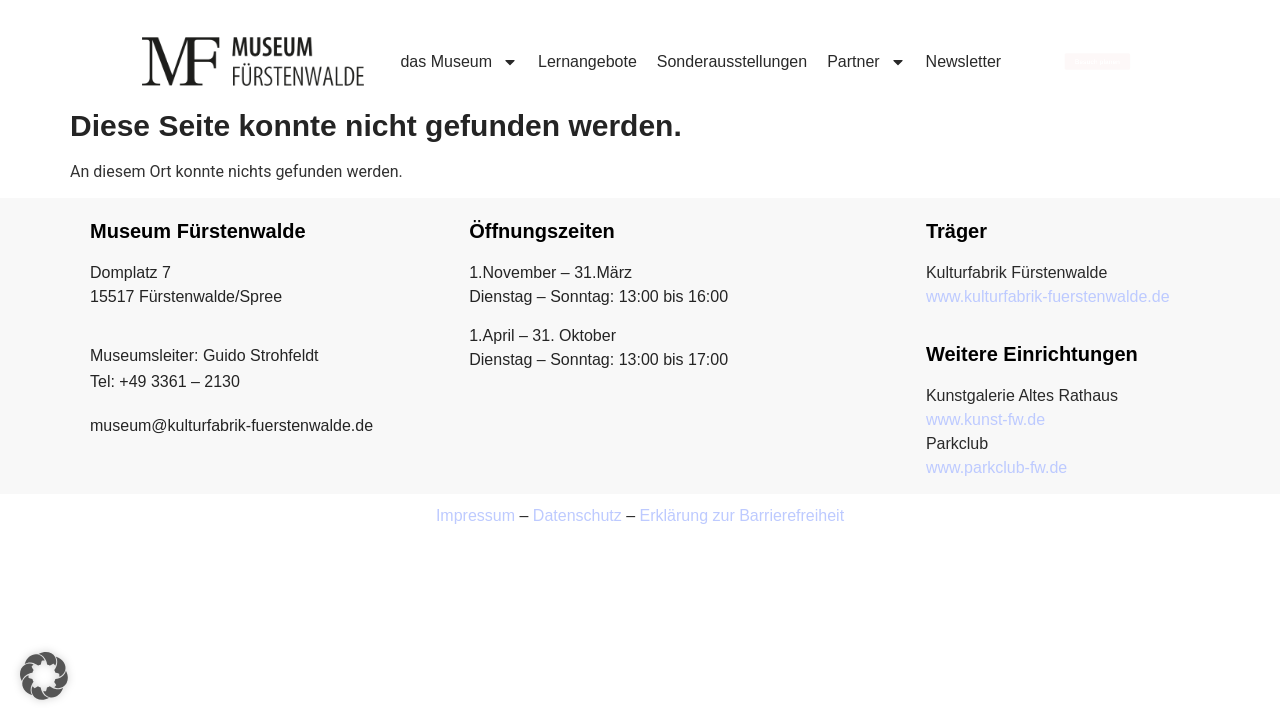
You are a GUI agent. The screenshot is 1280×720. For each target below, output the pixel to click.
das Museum (459, 62)
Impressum (475, 515)
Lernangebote (587, 61)
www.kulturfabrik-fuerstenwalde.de (1048, 296)
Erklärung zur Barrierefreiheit (742, 515)
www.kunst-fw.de (985, 419)
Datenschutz (577, 515)
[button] (44, 676)
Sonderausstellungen (732, 61)
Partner (866, 62)
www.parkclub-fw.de (996, 467)
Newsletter (964, 61)
